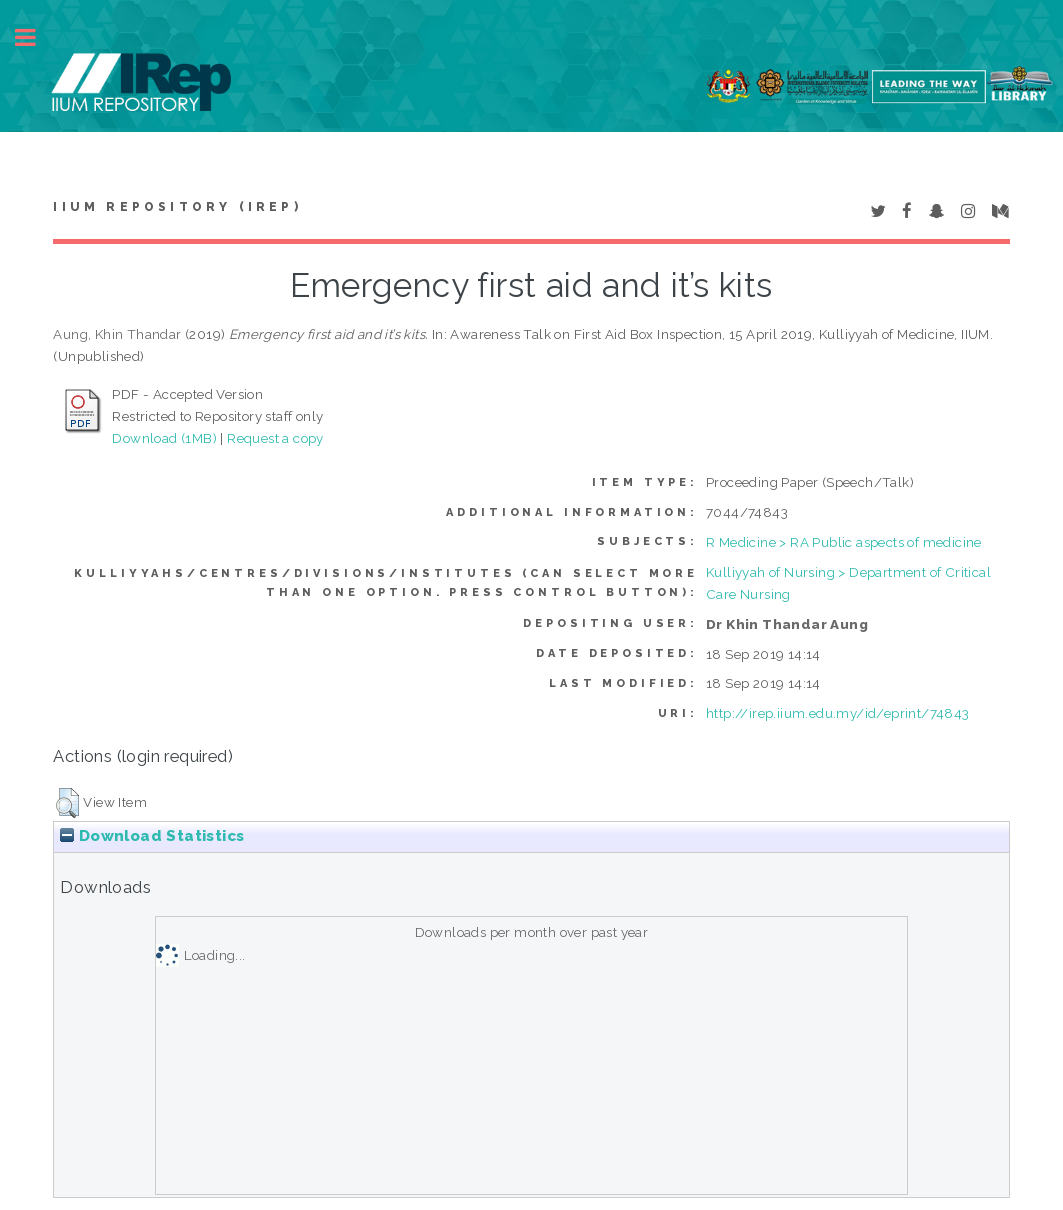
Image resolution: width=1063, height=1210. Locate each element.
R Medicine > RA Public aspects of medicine (844, 542)
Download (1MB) (164, 438)
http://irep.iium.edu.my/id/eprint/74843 (838, 713)
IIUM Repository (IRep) (177, 207)
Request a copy (275, 438)
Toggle (36, 37)
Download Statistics (152, 836)
